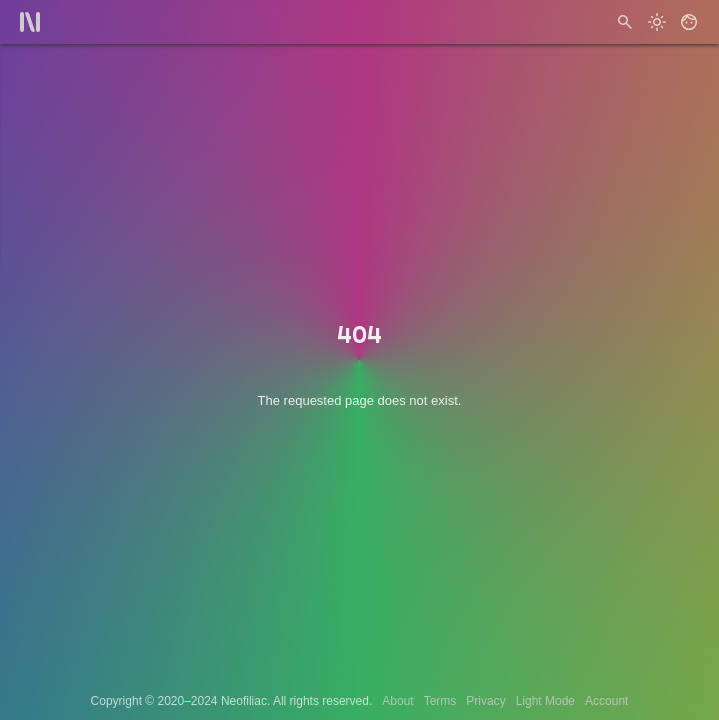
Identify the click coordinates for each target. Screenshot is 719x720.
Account (606, 701)
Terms (440, 701)
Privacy (485, 701)
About (397, 701)
